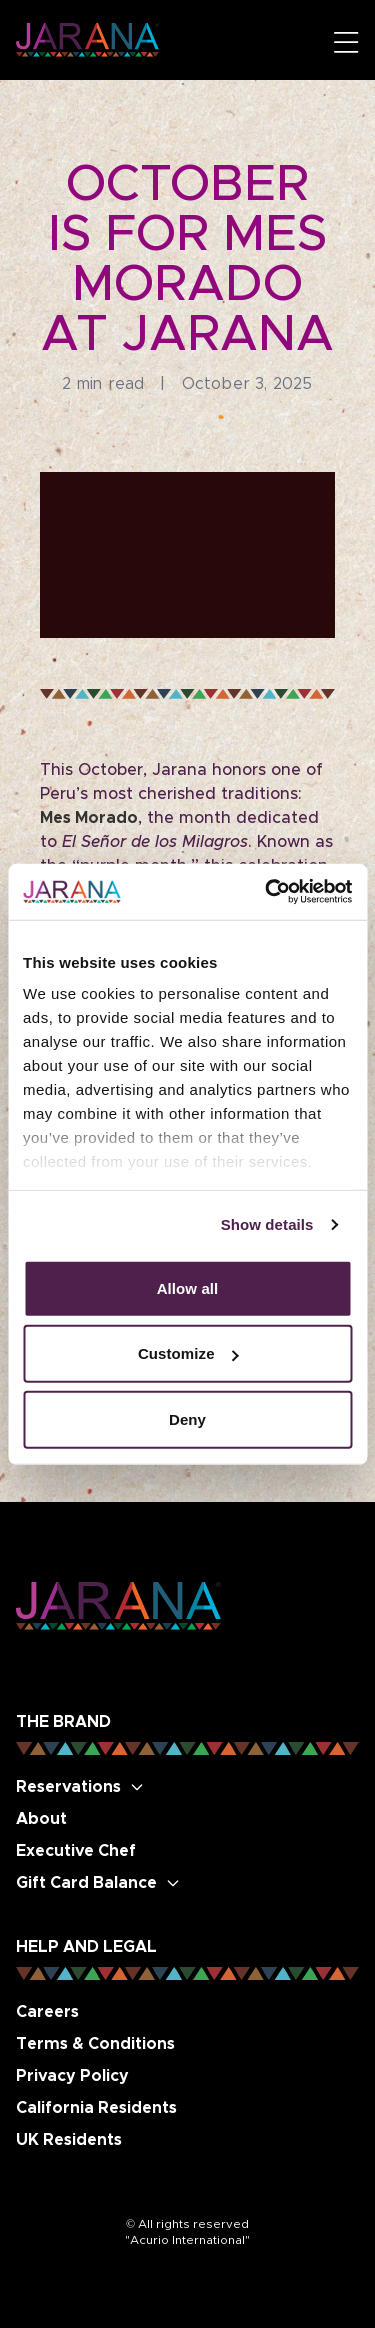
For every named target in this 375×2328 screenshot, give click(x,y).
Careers (47, 2012)
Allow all (188, 1287)
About (41, 1819)
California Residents (96, 2108)
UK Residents (69, 2140)
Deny (187, 1418)
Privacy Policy (72, 2076)
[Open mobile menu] (346, 42)
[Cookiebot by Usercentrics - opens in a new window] (267, 892)
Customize (188, 1353)
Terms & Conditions (95, 2044)
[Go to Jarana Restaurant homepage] (87, 39)
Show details (267, 1224)
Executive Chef (76, 1851)
